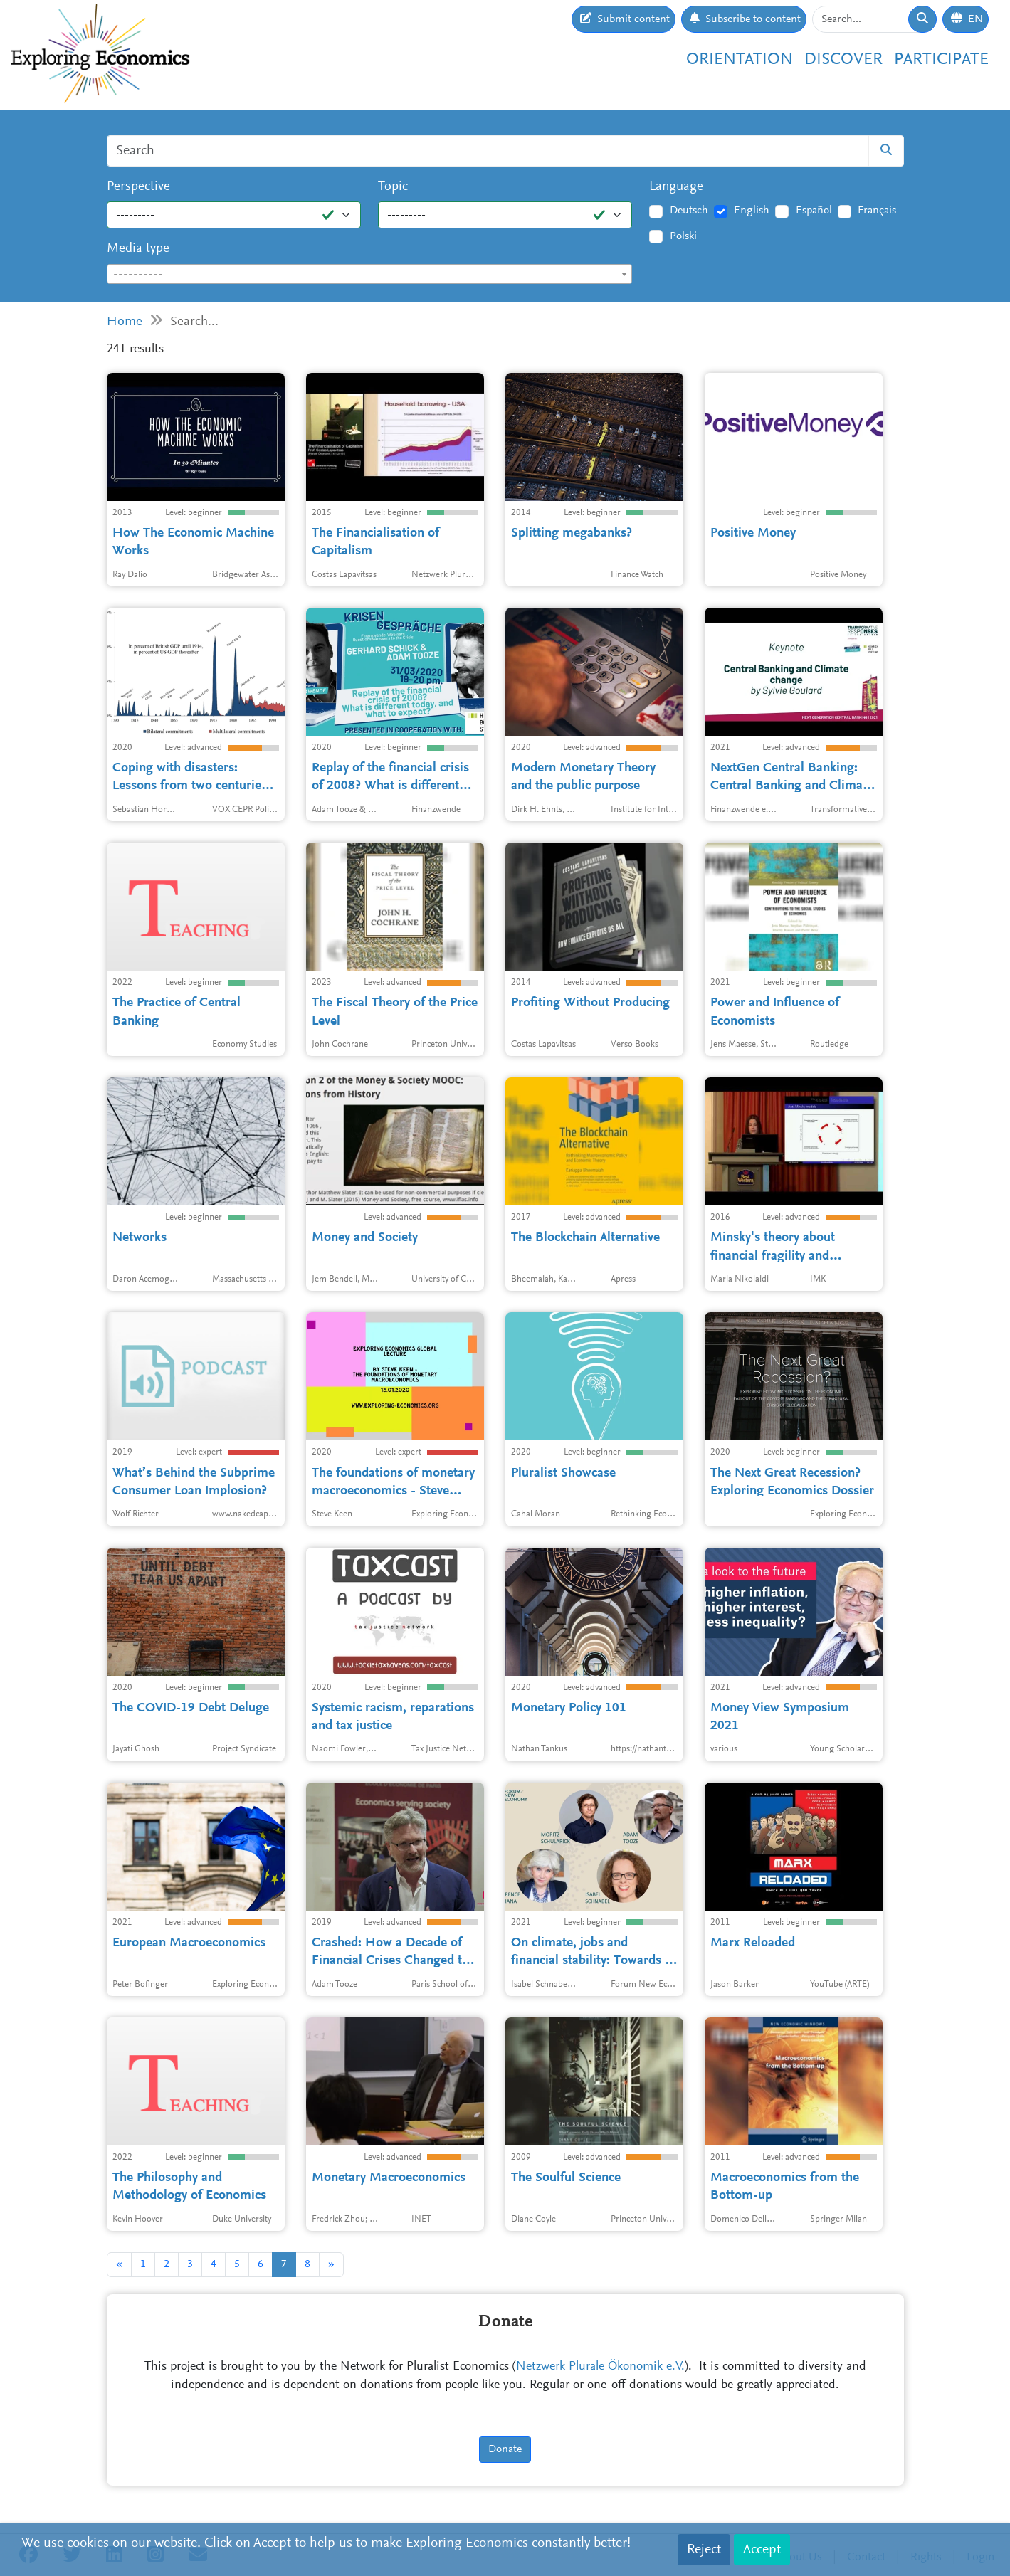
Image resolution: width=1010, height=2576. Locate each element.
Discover (843, 59)
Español (814, 210)
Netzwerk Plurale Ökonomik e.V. (600, 2366)
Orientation (739, 59)
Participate (941, 59)
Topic (393, 187)
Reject (704, 2550)
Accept (762, 2550)
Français (877, 210)
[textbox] (369, 275)
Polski (683, 236)
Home (124, 322)
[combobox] (370, 274)
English (751, 210)
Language (676, 187)
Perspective (138, 187)
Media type (138, 248)
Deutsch (689, 210)
